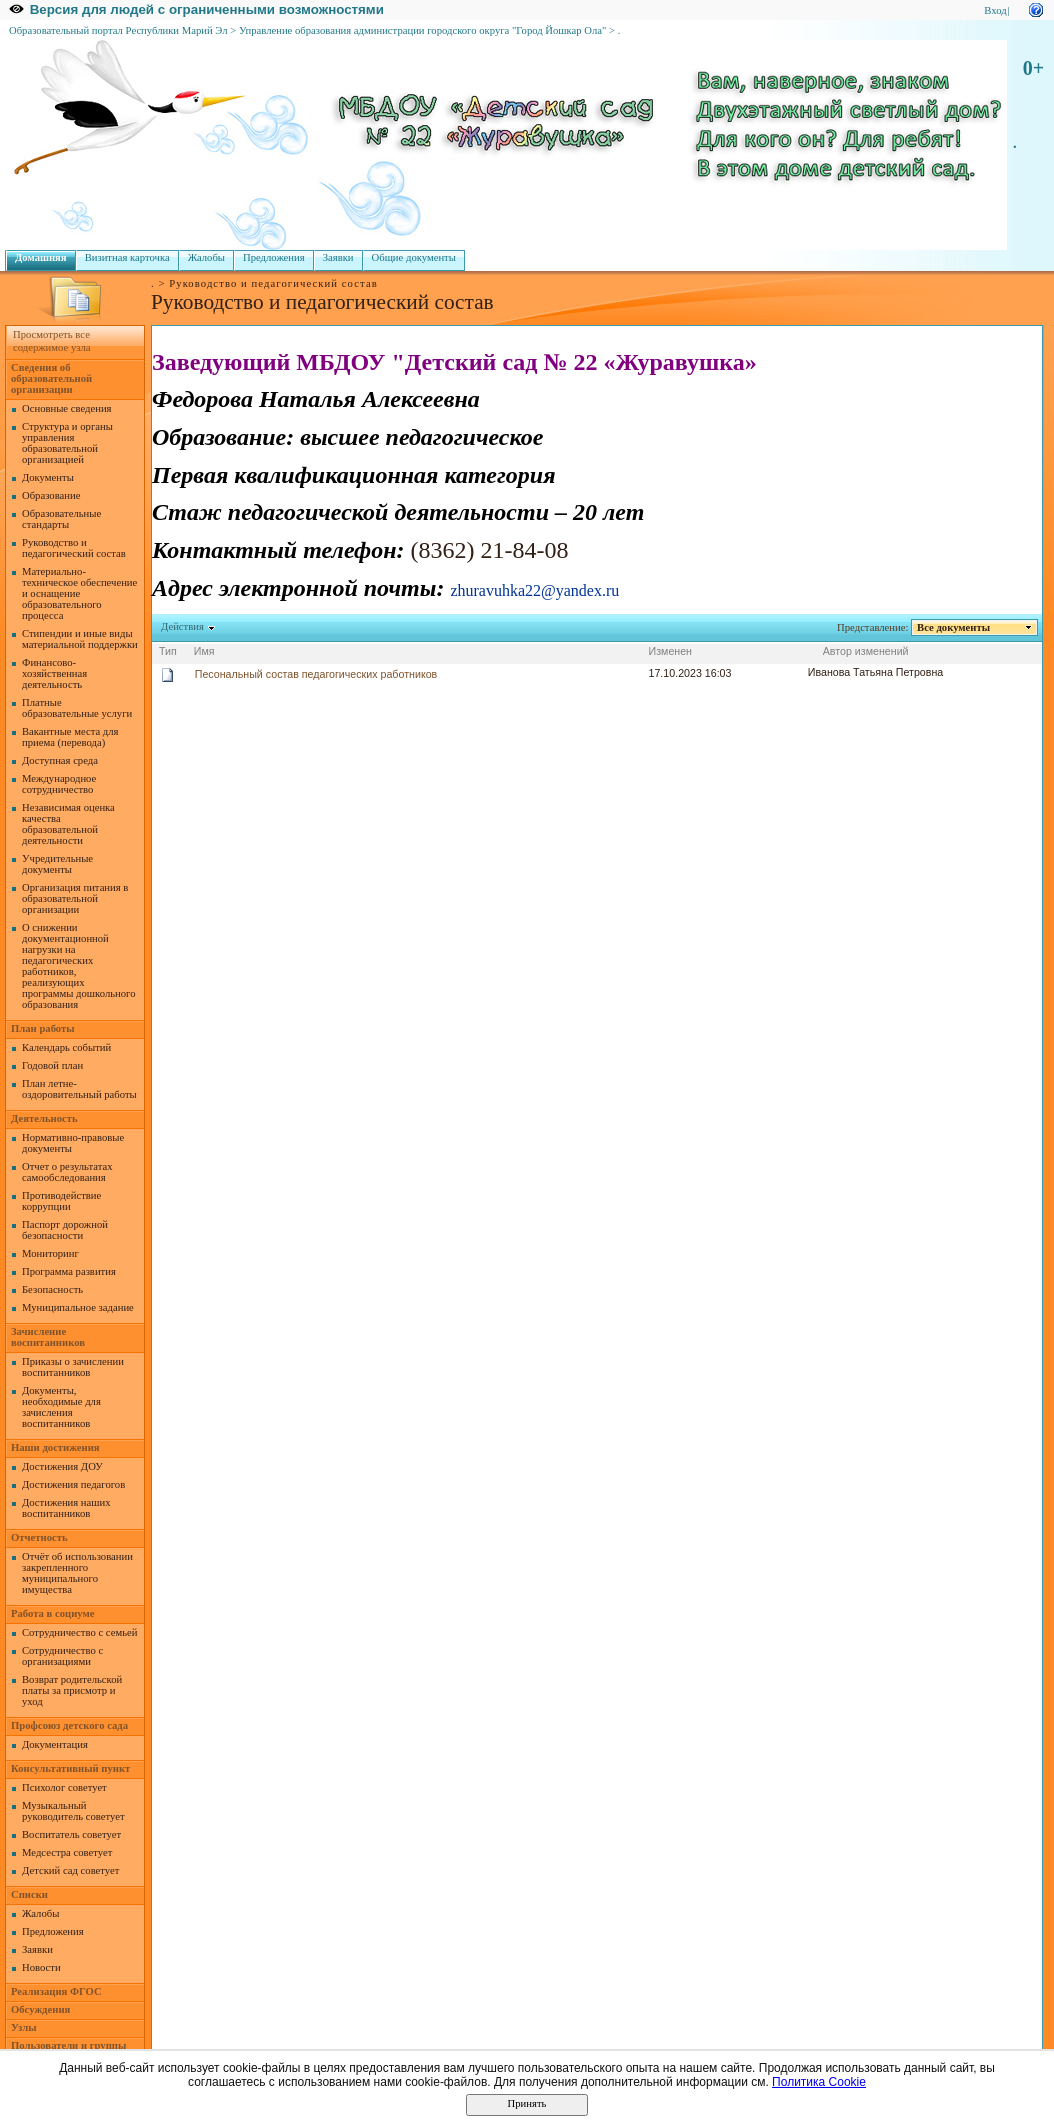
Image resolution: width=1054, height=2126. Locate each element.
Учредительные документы (57, 864)
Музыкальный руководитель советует (73, 1811)
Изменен (671, 651)
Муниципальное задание (78, 1307)
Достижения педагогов (73, 1484)
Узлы (24, 2027)
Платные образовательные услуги (77, 708)
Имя (204, 651)
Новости (41, 1967)
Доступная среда (60, 760)
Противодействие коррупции (61, 1201)
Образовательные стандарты (61, 519)
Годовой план (52, 1065)
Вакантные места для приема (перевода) (70, 737)
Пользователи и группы (68, 2045)
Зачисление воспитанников (48, 1337)
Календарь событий (66, 1047)
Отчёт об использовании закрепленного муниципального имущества (77, 1573)
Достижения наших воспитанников (66, 1508)
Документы (48, 477)
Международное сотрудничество (59, 784)
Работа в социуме (53, 1613)
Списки (29, 1894)
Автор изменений (866, 651)
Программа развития (69, 1271)
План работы (43, 1028)
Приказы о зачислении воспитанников (73, 1367)
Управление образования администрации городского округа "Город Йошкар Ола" (423, 30)
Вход (995, 10)
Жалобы (206, 257)
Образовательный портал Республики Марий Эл (118, 30)
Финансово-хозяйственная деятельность (54, 673)
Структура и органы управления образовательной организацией (67, 443)
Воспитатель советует (71, 1834)
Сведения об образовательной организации (51, 378)
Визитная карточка (127, 257)
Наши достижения (55, 1447)
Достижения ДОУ (62, 1466)
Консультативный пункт (70, 1768)
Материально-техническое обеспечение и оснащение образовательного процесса (79, 593)
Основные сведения (67, 408)
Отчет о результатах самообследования (67, 1172)
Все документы (954, 627)
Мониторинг (50, 1253)
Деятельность (44, 1118)
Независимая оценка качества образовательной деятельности (68, 824)
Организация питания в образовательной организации (75, 898)
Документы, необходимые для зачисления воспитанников (61, 1407)
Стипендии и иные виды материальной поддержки (80, 639)
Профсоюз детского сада (69, 1725)
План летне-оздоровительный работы (79, 1089)
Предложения (274, 257)
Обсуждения (40, 2009)
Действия (183, 626)
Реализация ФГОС (56, 1991)
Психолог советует (64, 1787)
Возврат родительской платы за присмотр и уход (72, 1690)
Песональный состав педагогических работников (316, 674)
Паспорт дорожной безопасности (65, 1230)
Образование (51, 495)
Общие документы (414, 257)
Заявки (338, 257)
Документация (55, 1744)
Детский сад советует (70, 1870)
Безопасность (52, 1289)
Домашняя (41, 257)
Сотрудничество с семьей (79, 1632)
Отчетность (39, 1537)
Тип (168, 651)
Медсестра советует (67, 1852)
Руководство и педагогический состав (74, 548)
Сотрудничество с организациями (62, 1656)
